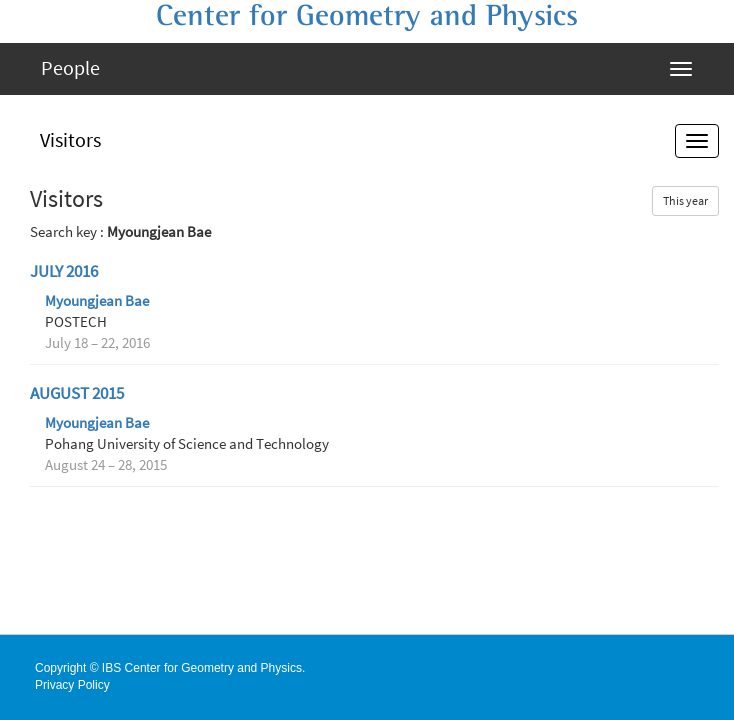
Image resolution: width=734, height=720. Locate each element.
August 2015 (77, 393)
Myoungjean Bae (97, 301)
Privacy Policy (72, 685)
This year (685, 200)
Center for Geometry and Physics (367, 16)
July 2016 (64, 271)
